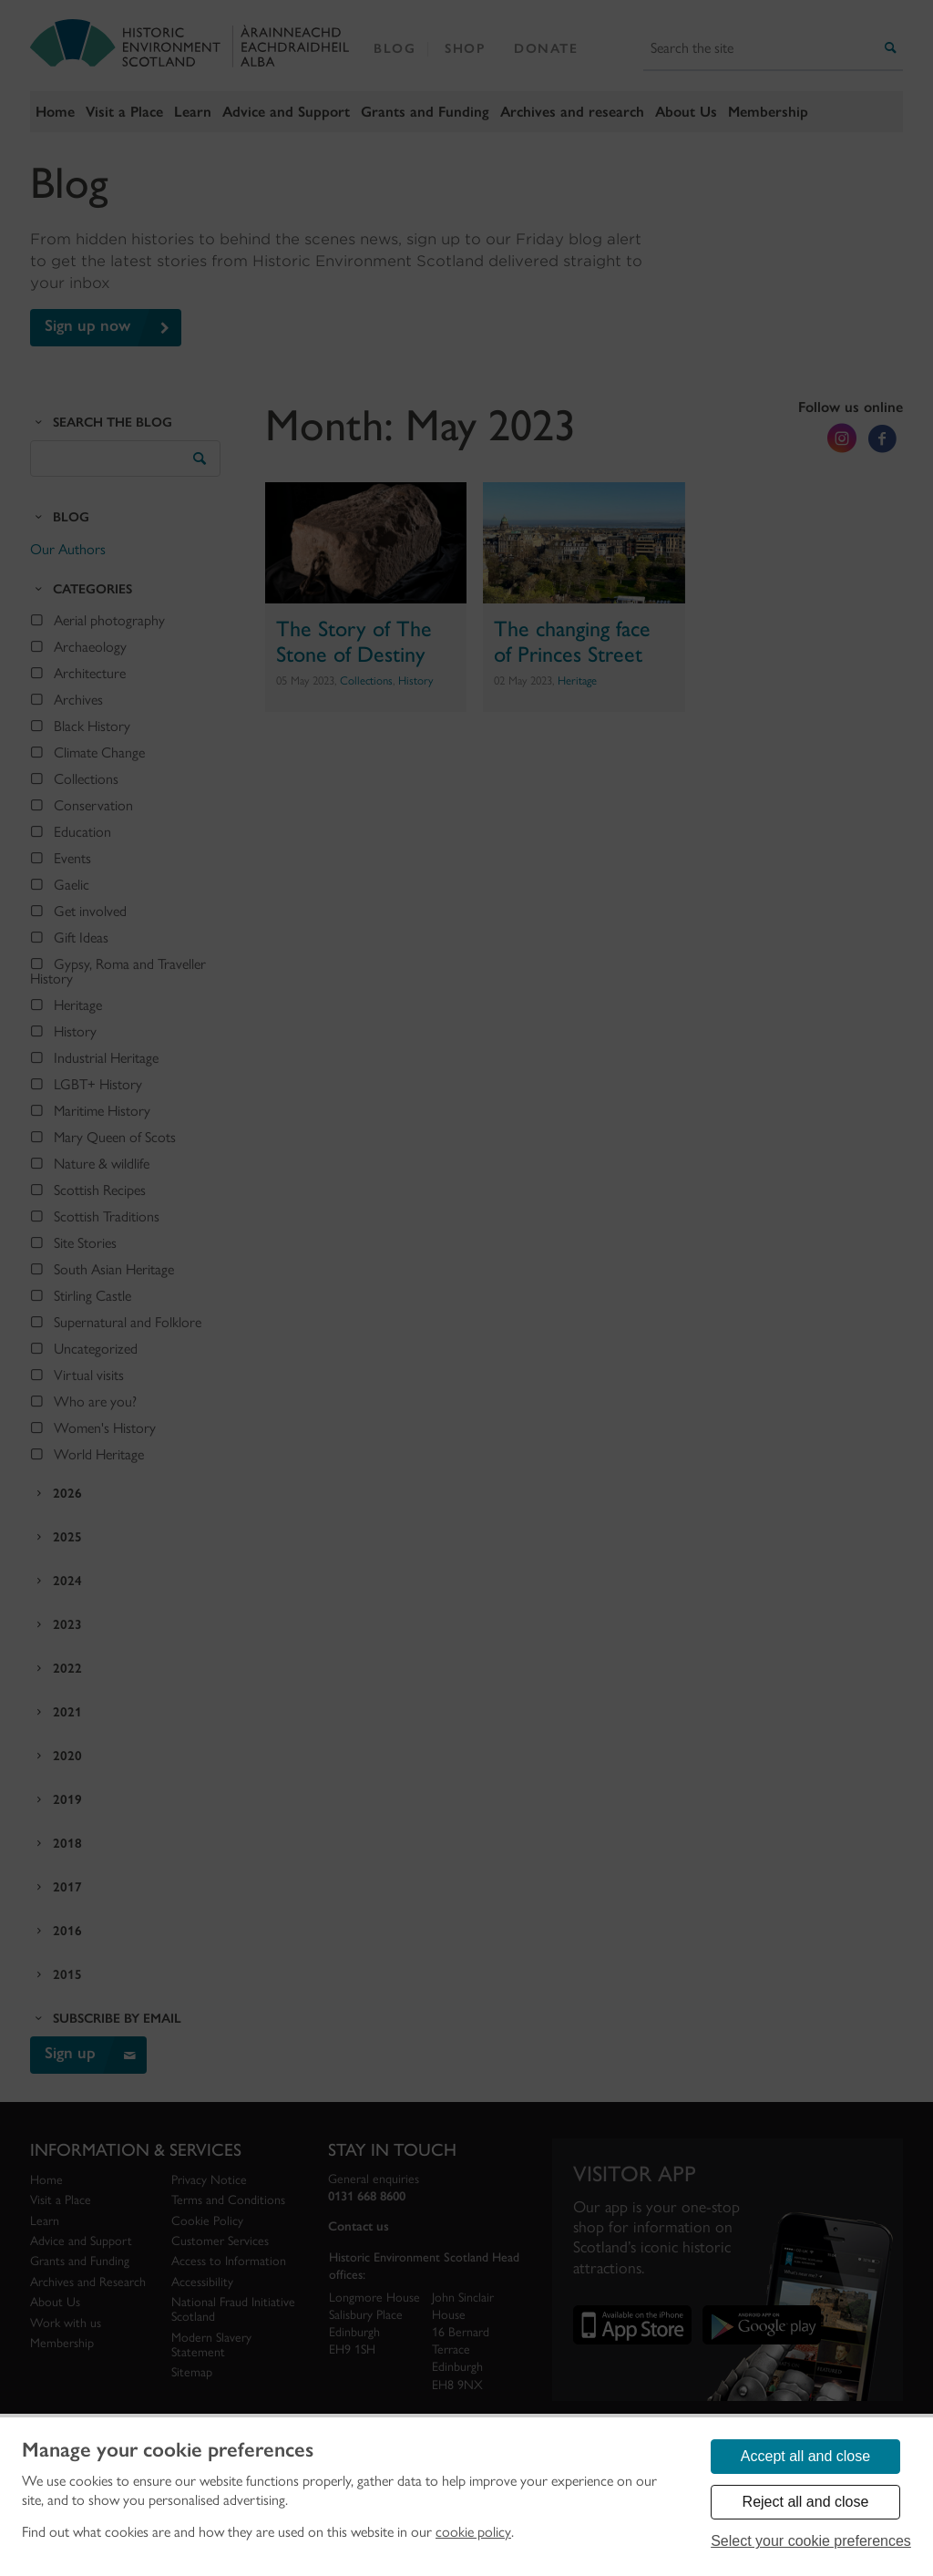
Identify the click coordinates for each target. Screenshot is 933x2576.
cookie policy (473, 2531)
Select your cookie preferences (811, 2541)
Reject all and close (806, 2501)
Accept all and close (805, 2456)
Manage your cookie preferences (167, 2450)
